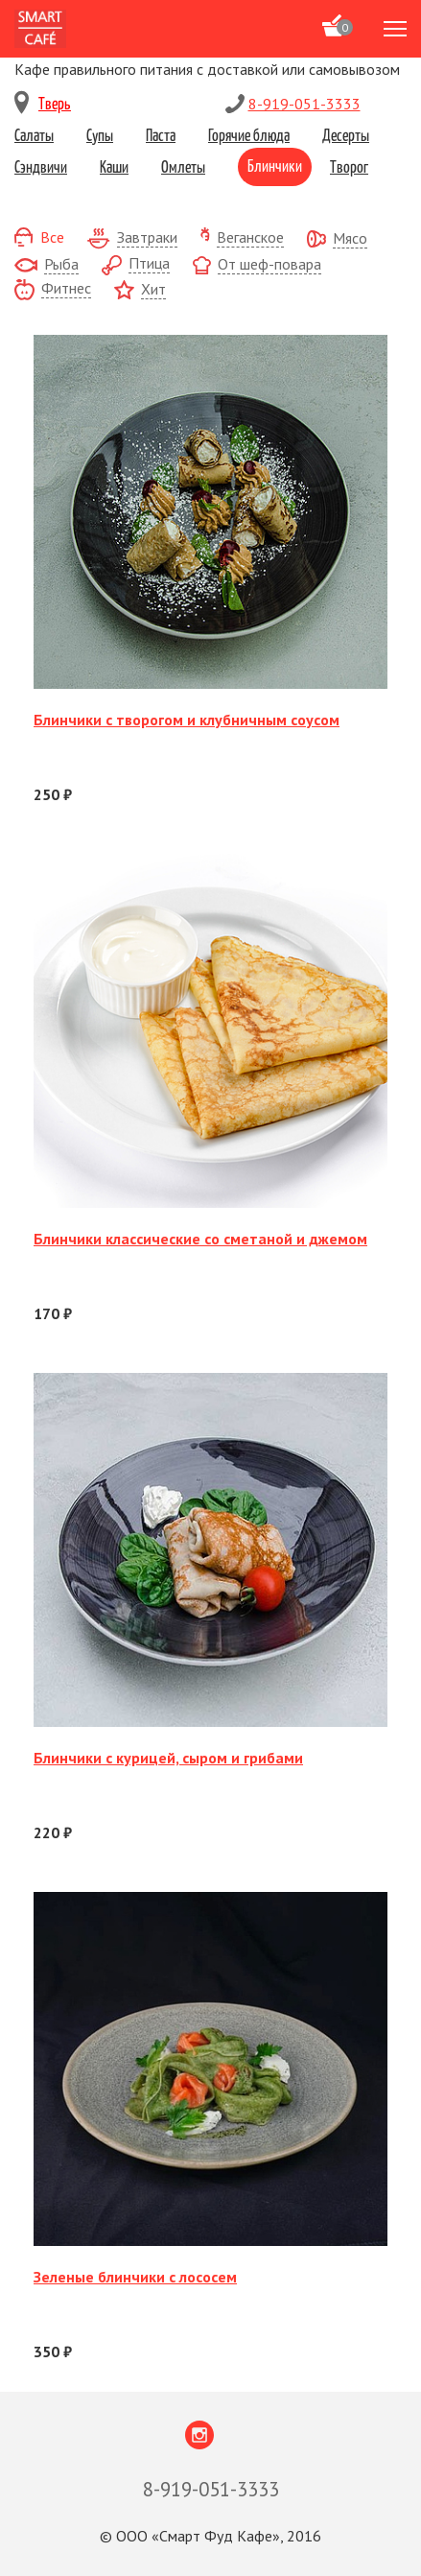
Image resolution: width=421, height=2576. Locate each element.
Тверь (54, 102)
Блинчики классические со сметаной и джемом (200, 1238)
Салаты (34, 134)
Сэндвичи (40, 166)
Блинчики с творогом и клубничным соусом (186, 719)
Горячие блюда (249, 134)
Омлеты (183, 166)
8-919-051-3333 (304, 103)
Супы (99, 134)
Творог (349, 166)
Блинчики (274, 165)
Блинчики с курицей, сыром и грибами (168, 1757)
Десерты (345, 134)
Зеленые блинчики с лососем (135, 2276)
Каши (114, 166)
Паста (160, 134)
